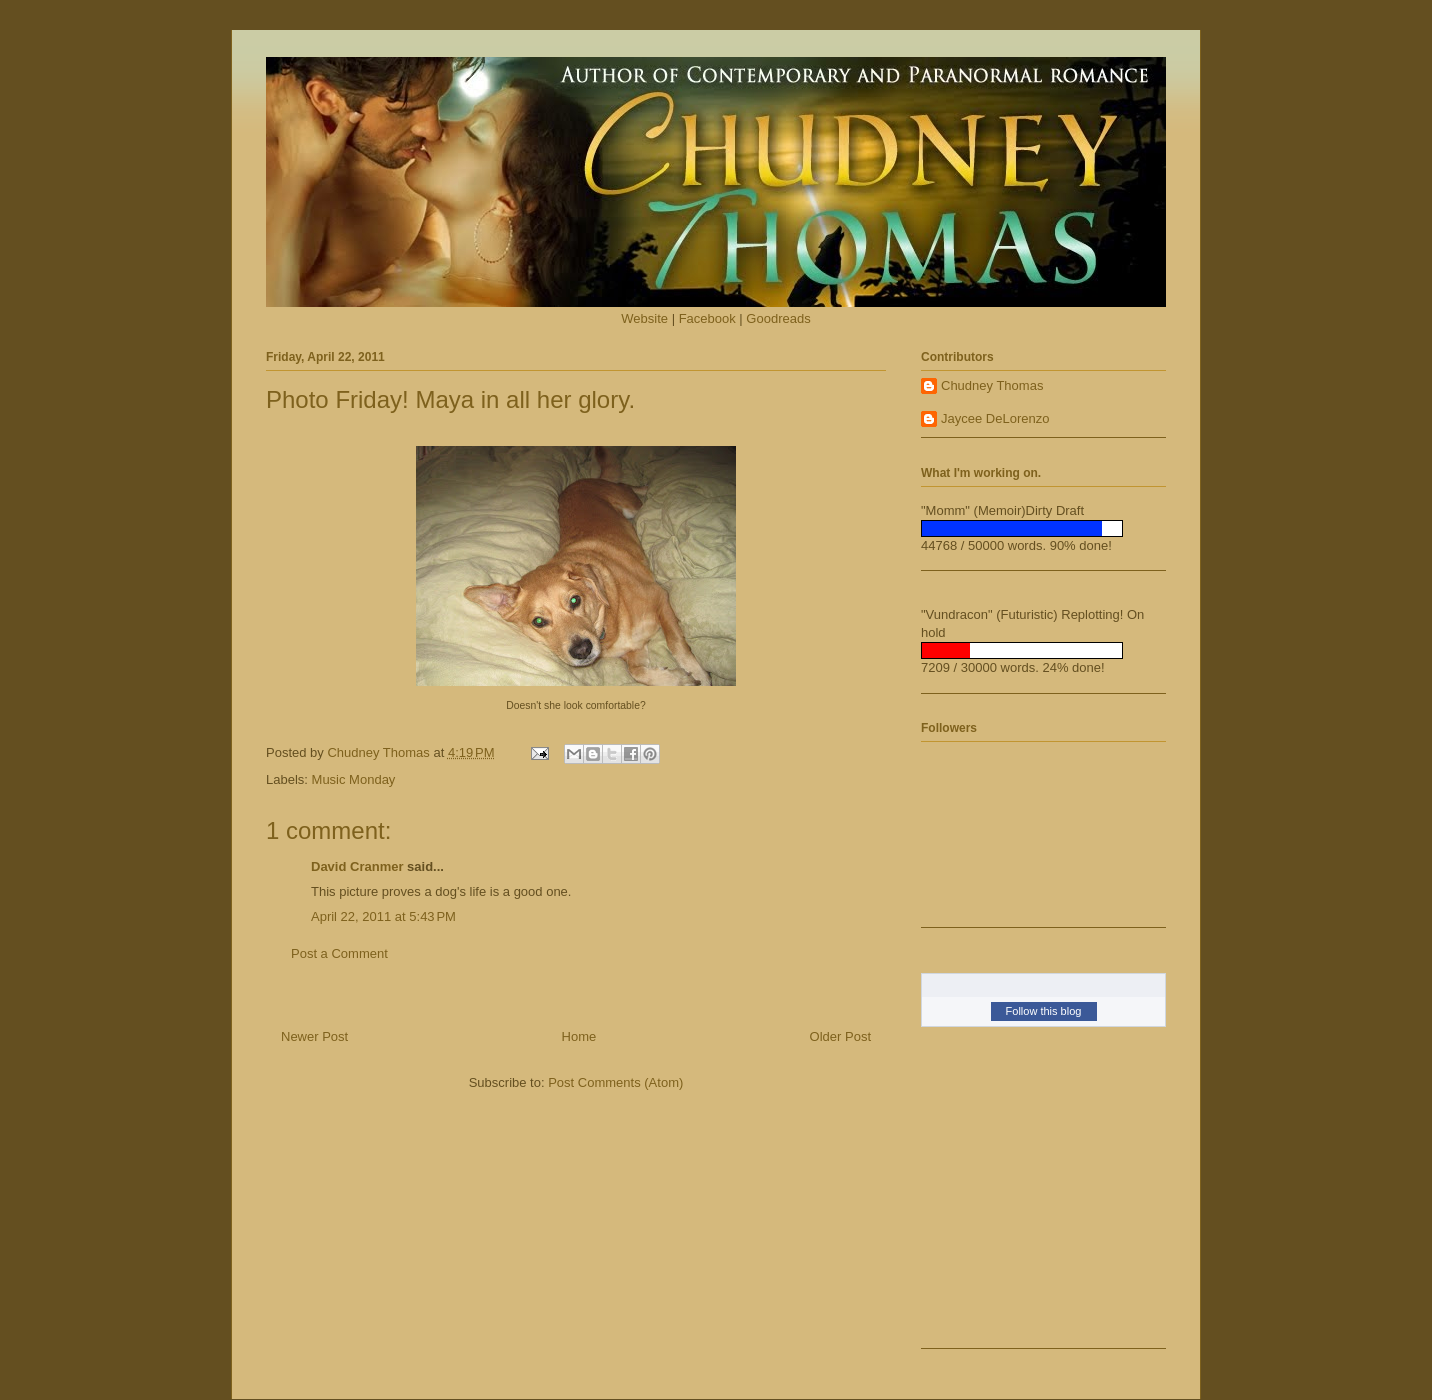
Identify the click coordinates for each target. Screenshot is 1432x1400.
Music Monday (354, 779)
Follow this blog (1044, 1011)
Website (644, 318)
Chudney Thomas (992, 385)
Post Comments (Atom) (615, 1082)
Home (579, 1036)
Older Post (840, 1036)
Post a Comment (339, 953)
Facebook (707, 318)
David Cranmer (357, 866)
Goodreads (778, 318)
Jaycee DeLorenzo (995, 418)
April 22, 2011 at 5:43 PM (383, 916)
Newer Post (314, 1036)
